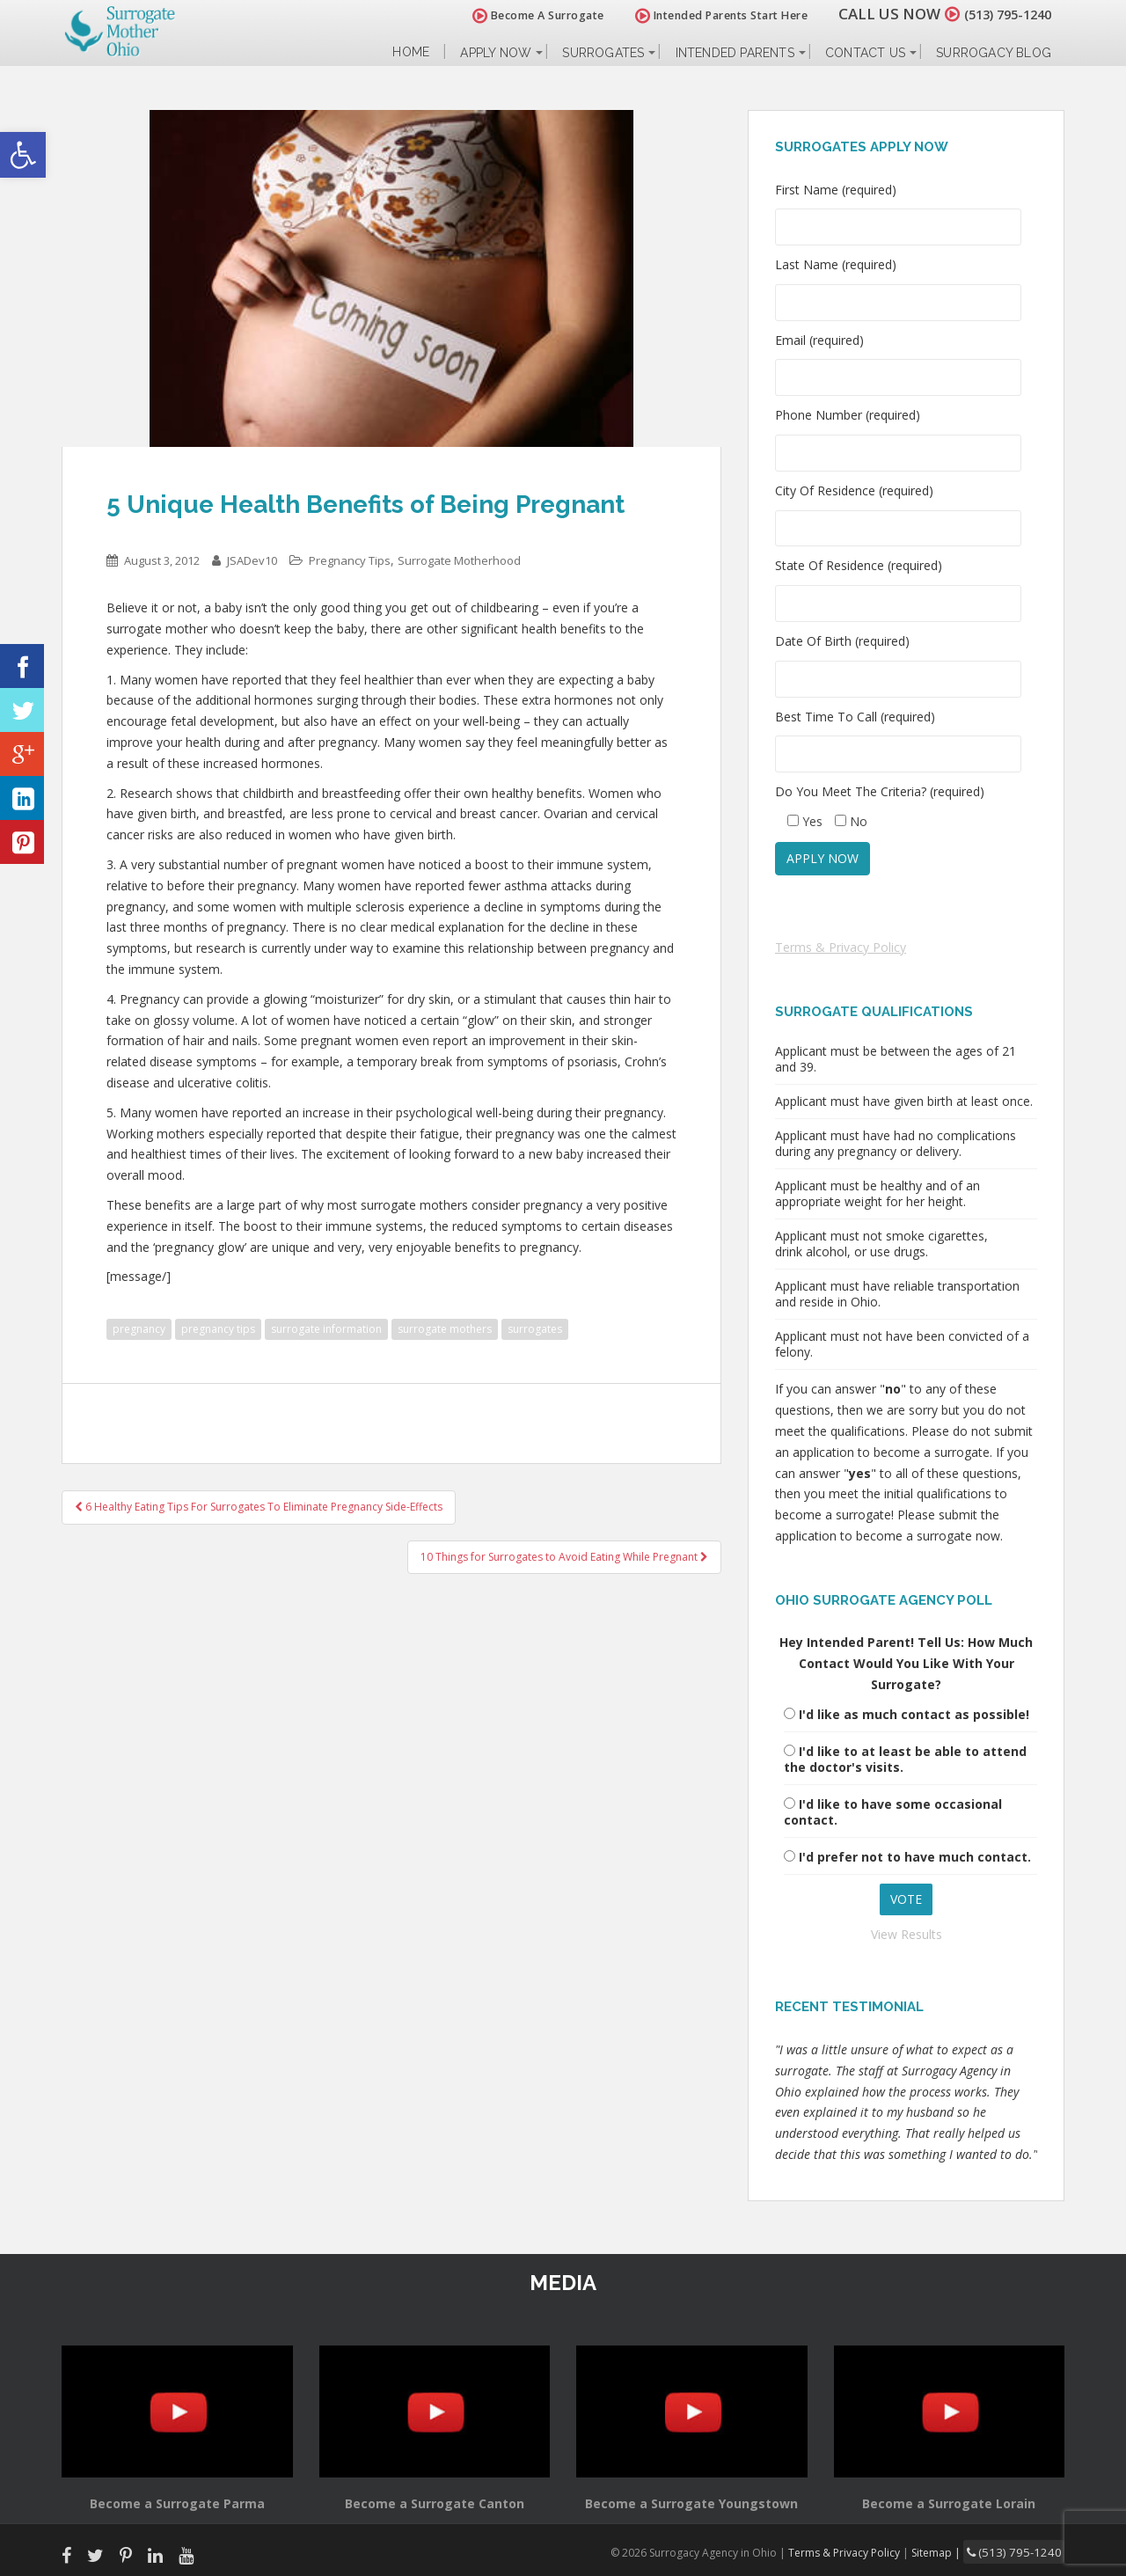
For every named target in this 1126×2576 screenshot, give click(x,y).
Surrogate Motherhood (459, 560)
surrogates (535, 1328)
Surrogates (603, 53)
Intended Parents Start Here (701, 15)
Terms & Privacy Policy (840, 947)
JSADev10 (252, 560)
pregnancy (139, 1328)
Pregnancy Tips (350, 560)
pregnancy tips (218, 1328)
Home (410, 52)
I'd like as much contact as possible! (914, 1714)
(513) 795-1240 (997, 14)
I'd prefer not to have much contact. (915, 1856)
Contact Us (865, 53)
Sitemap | (954, 2550)
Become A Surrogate (518, 15)
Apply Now (495, 53)
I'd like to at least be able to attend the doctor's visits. (905, 1759)
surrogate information (326, 1328)
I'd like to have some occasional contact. (893, 1812)
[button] (23, 155)
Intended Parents (735, 53)
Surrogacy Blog (993, 53)
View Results (906, 1934)
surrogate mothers (445, 1328)
